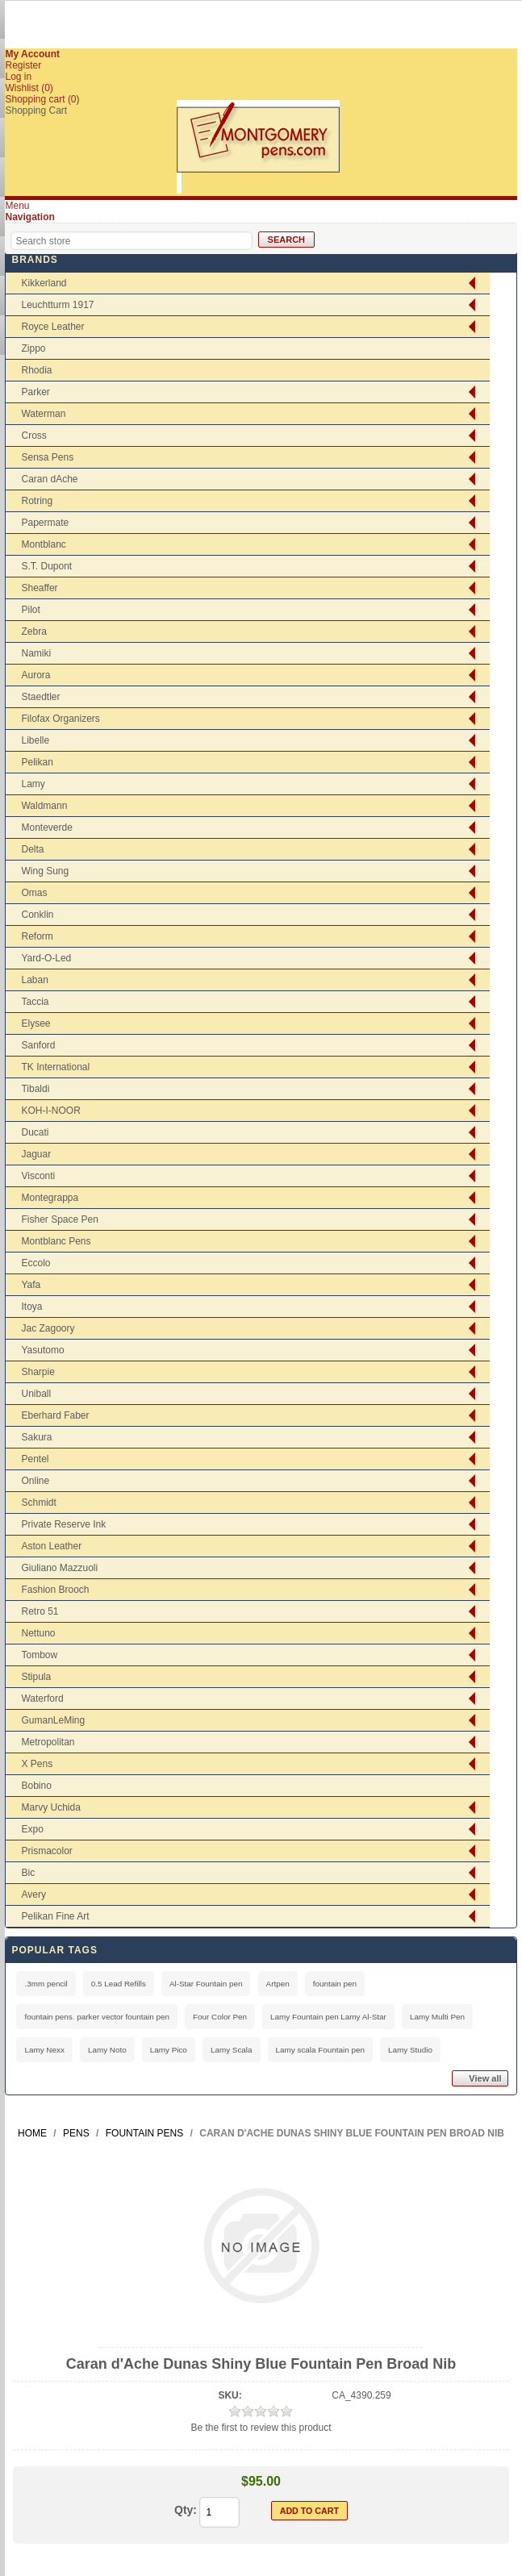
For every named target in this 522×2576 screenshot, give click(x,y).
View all (485, 2078)
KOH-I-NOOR (50, 1110)
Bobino (36, 1785)
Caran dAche (49, 479)
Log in (18, 76)
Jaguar (36, 1154)
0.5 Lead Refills (118, 1983)
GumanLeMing (53, 1720)
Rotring (36, 500)
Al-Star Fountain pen (206, 1983)
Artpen (278, 1983)
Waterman (43, 413)
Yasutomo (42, 1350)
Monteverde (46, 827)
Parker (35, 392)
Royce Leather (52, 326)
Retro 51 (39, 1611)
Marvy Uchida (50, 1807)
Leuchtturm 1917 (57, 305)
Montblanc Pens (55, 1241)
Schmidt (38, 1502)
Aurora (35, 675)
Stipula (36, 1676)
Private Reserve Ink (63, 1524)
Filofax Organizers (60, 718)
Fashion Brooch (55, 1589)
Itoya (31, 1306)
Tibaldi (35, 1088)
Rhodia (36, 370)
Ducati (34, 1132)
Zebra (33, 631)
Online (35, 1480)
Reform (36, 936)
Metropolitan (47, 1742)
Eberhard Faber (55, 1415)
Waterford (42, 1698)
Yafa (30, 1284)
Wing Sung (45, 871)
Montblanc (43, 544)
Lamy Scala (232, 2049)
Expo (32, 1829)
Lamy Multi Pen (437, 2016)
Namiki (36, 653)
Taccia (34, 1001)
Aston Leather (51, 1546)
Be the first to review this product (260, 2427)
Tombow (39, 1655)
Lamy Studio (410, 2049)
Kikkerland (43, 283)
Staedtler (40, 696)
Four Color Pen (220, 2016)
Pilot (30, 609)
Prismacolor (46, 1851)
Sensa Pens (47, 457)
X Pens (36, 1763)
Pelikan (36, 762)
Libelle (35, 740)
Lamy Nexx (44, 2049)
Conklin (37, 914)
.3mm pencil (45, 1983)
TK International (55, 1067)
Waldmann (44, 805)
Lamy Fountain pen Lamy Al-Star (328, 2016)
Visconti (38, 1176)
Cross (33, 435)
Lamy (32, 784)
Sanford (38, 1045)
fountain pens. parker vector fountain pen (96, 2016)
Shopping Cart (36, 110)
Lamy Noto (107, 2049)
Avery (33, 1894)
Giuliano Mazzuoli (59, 1568)
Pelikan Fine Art (55, 1916)
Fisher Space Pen (59, 1219)
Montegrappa (49, 1197)
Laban (34, 980)
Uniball (36, 1393)
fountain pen (335, 1983)
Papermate (45, 522)
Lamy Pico (168, 2049)
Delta (32, 849)
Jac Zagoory (47, 1328)
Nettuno (38, 1633)
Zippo (33, 348)
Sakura (36, 1437)
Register (23, 65)
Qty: (185, 2509)
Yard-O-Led (46, 958)
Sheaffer (39, 588)
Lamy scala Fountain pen (320, 2049)
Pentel (34, 1459)
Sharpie (37, 1372)
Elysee (35, 1023)
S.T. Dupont (46, 566)
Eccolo (35, 1263)
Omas (34, 892)
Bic (28, 1872)
